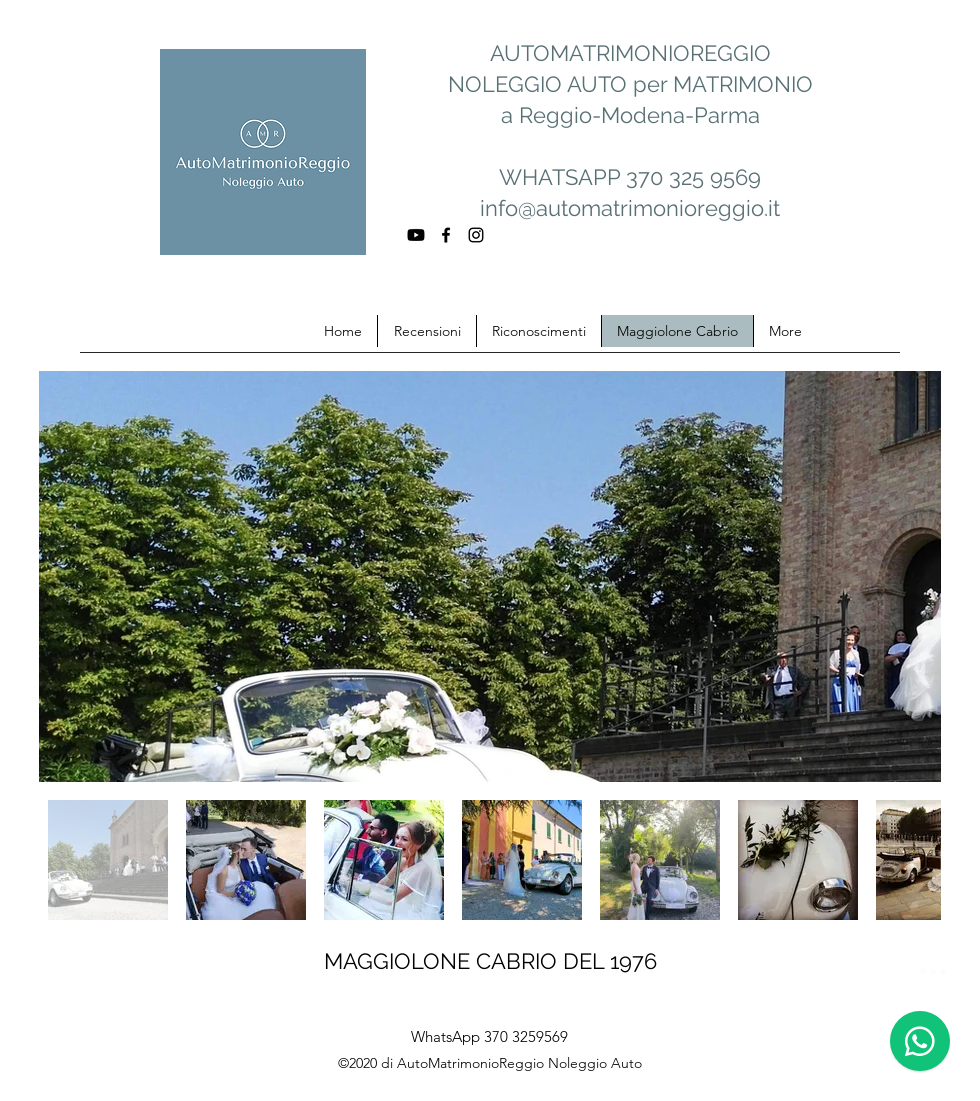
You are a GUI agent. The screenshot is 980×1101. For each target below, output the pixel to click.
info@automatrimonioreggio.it (630, 208)
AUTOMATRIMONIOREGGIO (630, 53)
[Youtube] (416, 235)
